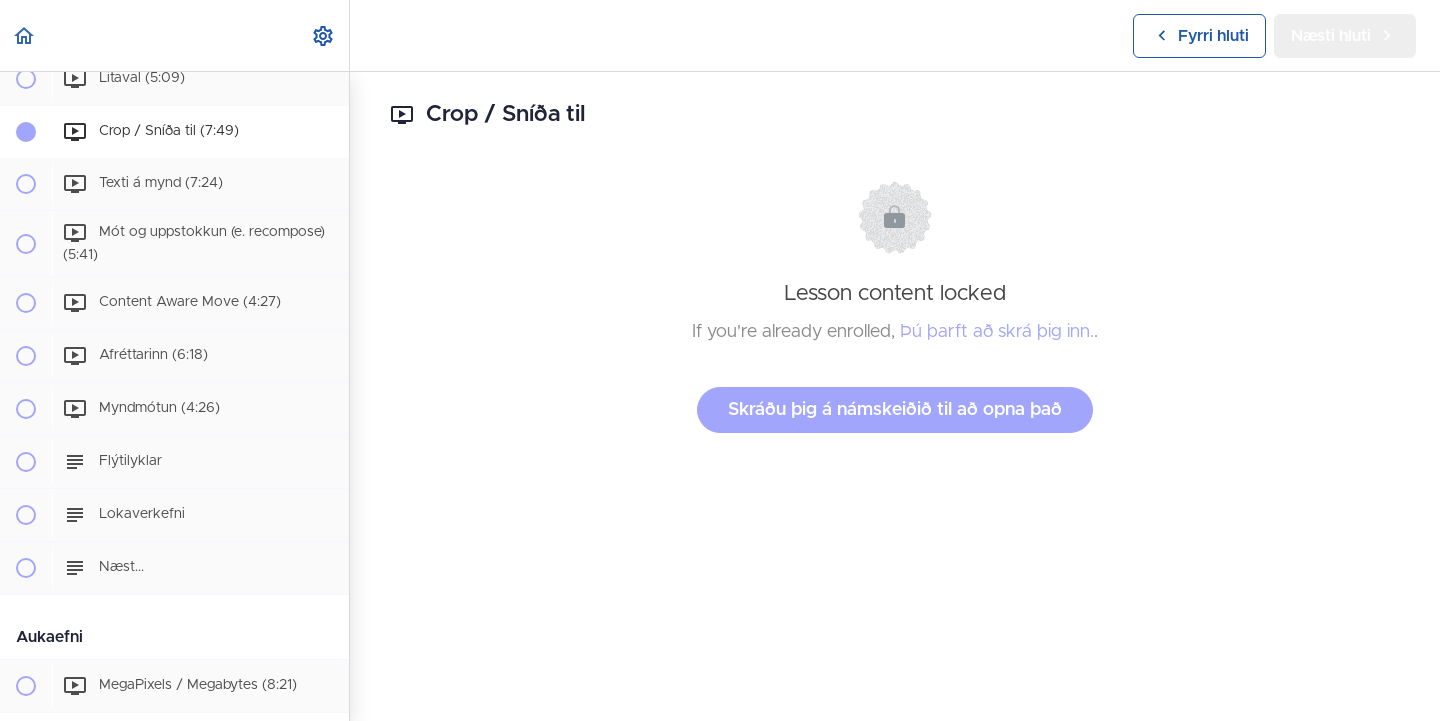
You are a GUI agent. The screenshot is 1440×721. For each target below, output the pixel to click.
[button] (25, 35)
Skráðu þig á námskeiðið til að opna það (895, 410)
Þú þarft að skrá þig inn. (997, 332)
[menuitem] (324, 35)
